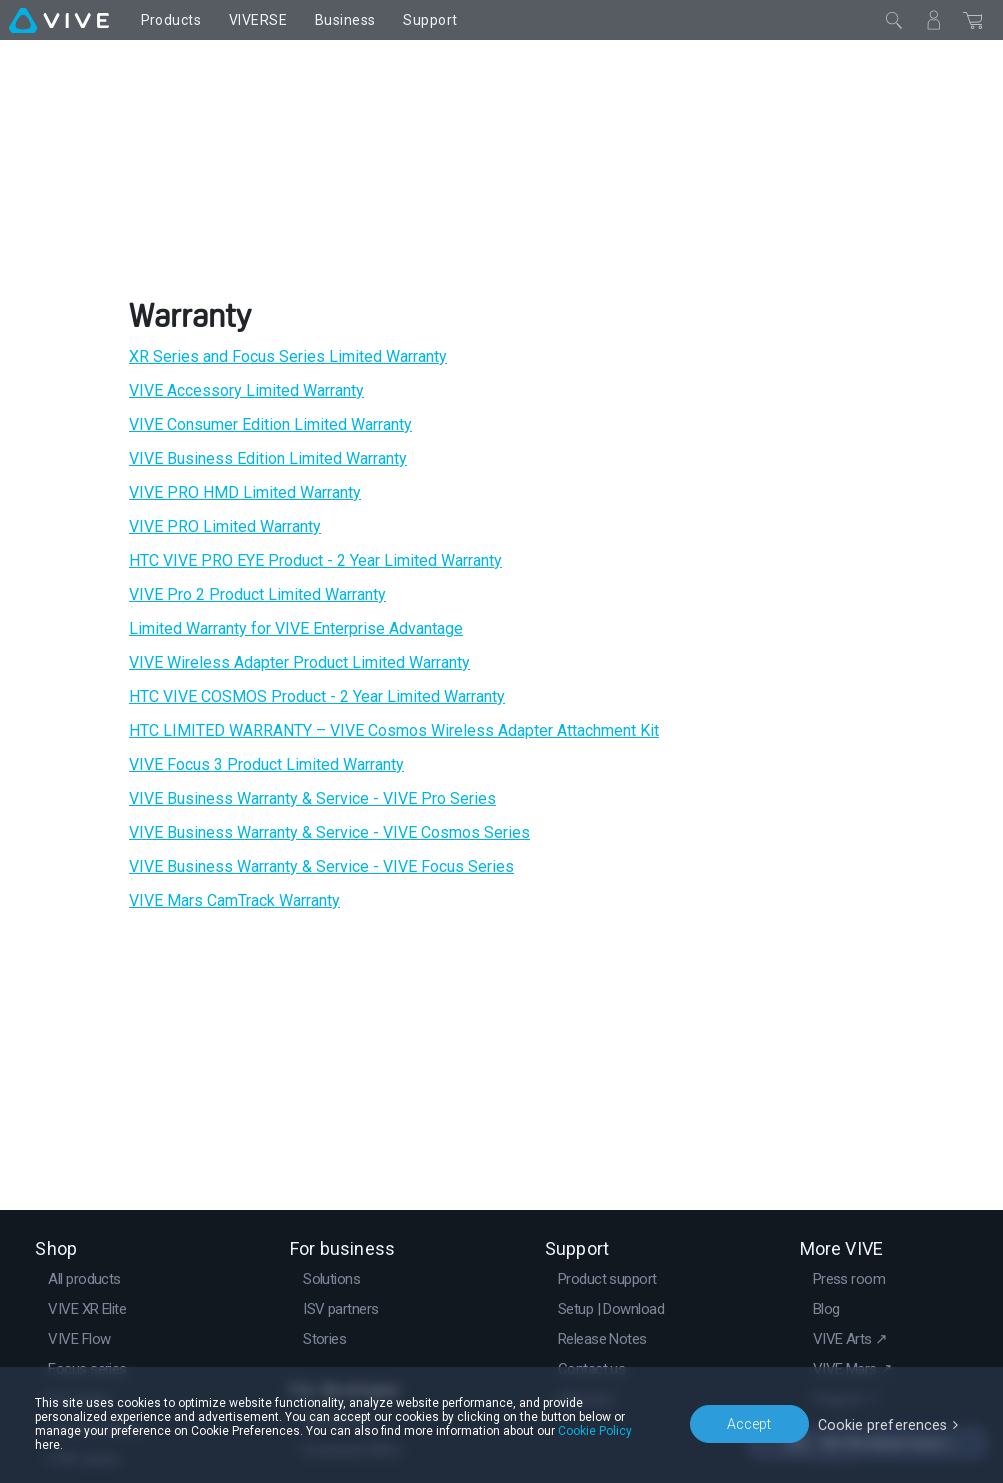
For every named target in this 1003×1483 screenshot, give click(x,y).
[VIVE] (59, 20)
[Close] (894, 20)
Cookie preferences (885, 1430)
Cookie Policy (519, 1445)
